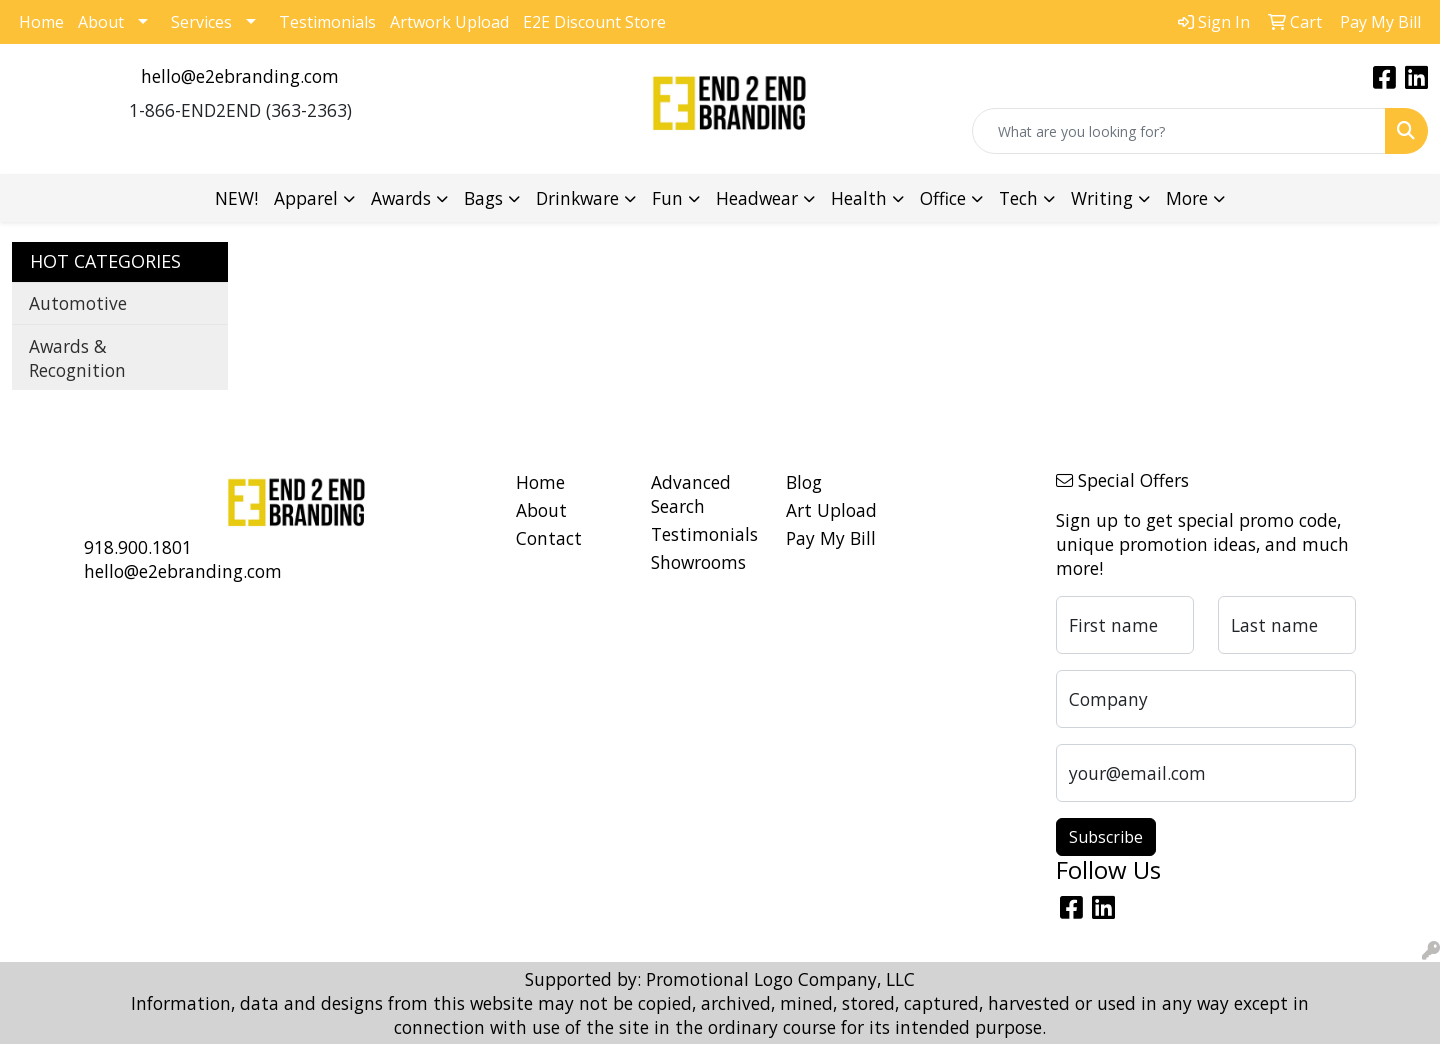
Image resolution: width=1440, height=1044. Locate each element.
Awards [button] (401, 198)
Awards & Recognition (77, 358)
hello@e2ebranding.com (240, 76)
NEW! (236, 198)
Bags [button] (483, 198)
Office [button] (943, 198)
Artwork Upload (449, 22)
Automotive (78, 303)
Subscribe (1106, 837)
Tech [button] (1018, 198)
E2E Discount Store (594, 22)
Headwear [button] (757, 198)
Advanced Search (691, 494)
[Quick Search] (1179, 131)
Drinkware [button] (577, 198)
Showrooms (698, 562)
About (101, 22)
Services (201, 22)
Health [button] (859, 198)
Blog (804, 482)
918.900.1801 (138, 547)
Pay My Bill (831, 538)
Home (41, 22)
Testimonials (327, 22)
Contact (549, 538)
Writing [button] (1102, 198)
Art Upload (831, 510)
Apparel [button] (306, 198)
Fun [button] (667, 198)
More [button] (1187, 198)
